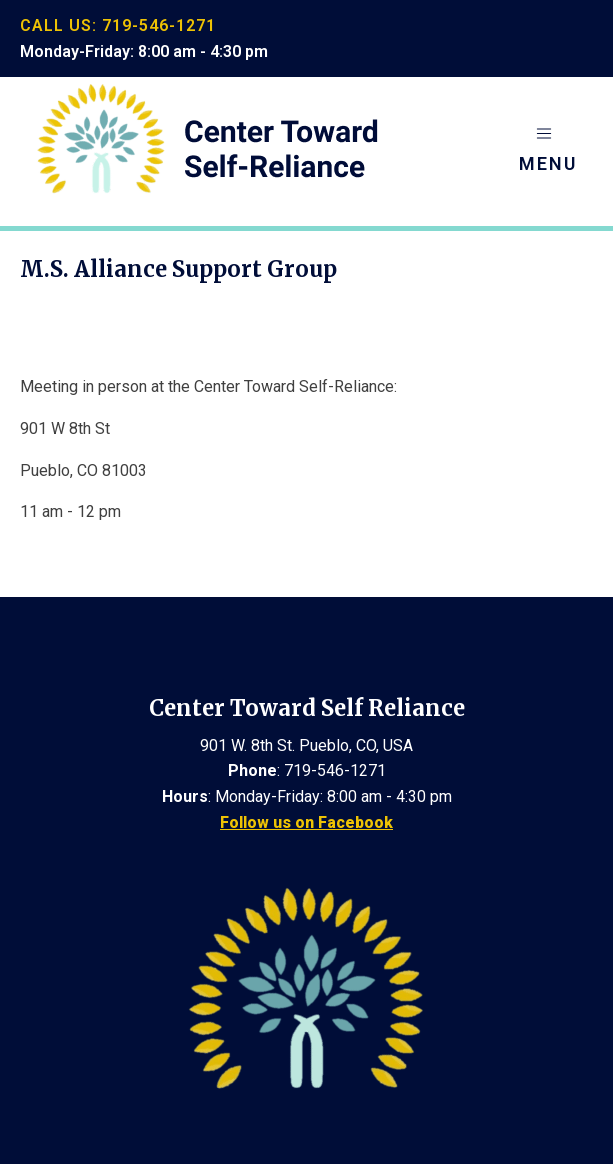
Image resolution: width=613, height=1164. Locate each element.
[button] (548, 151)
